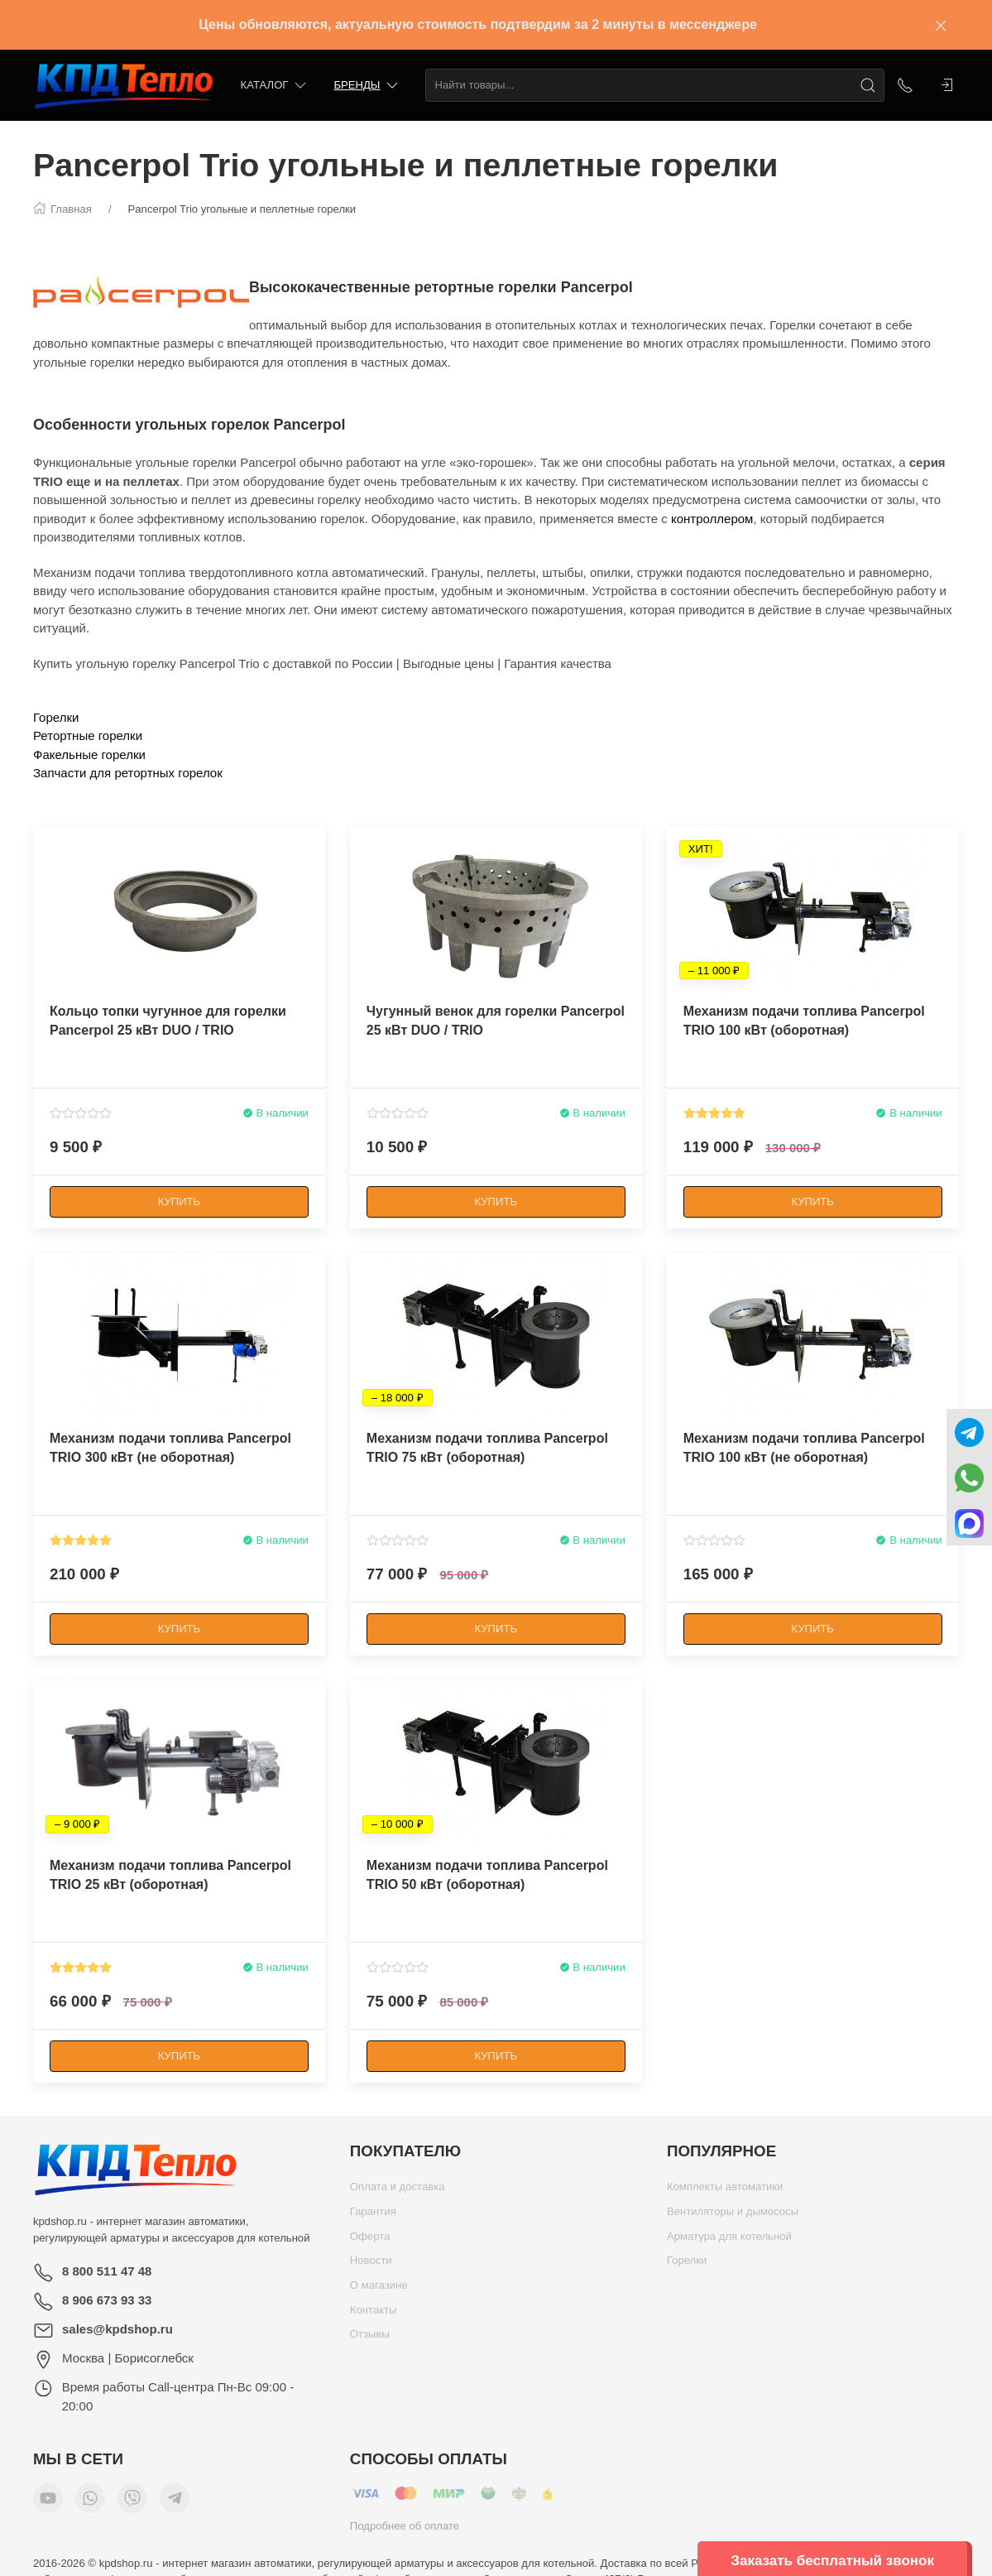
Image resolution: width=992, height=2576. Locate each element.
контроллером (712, 519)
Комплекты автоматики (725, 2190)
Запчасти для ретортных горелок (128, 773)
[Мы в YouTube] (48, 2502)
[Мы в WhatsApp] (90, 2502)
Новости (371, 2264)
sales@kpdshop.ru (117, 2329)
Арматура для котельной (729, 2240)
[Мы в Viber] (132, 2502)
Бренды (366, 85)
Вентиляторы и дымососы (732, 2215)
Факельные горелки (89, 754)
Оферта (370, 2240)
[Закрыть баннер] (940, 25)
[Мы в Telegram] (174, 2502)
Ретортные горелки (87, 735)
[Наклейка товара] (45, 838)
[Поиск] (867, 85)
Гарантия (373, 2215)
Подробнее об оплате (404, 2530)
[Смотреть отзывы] (81, 1113)
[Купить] (179, 1202)
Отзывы (370, 2338)
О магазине (379, 2289)
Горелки (56, 717)
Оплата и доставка (397, 2190)
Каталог (275, 85)
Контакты (373, 2314)
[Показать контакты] (905, 85)
